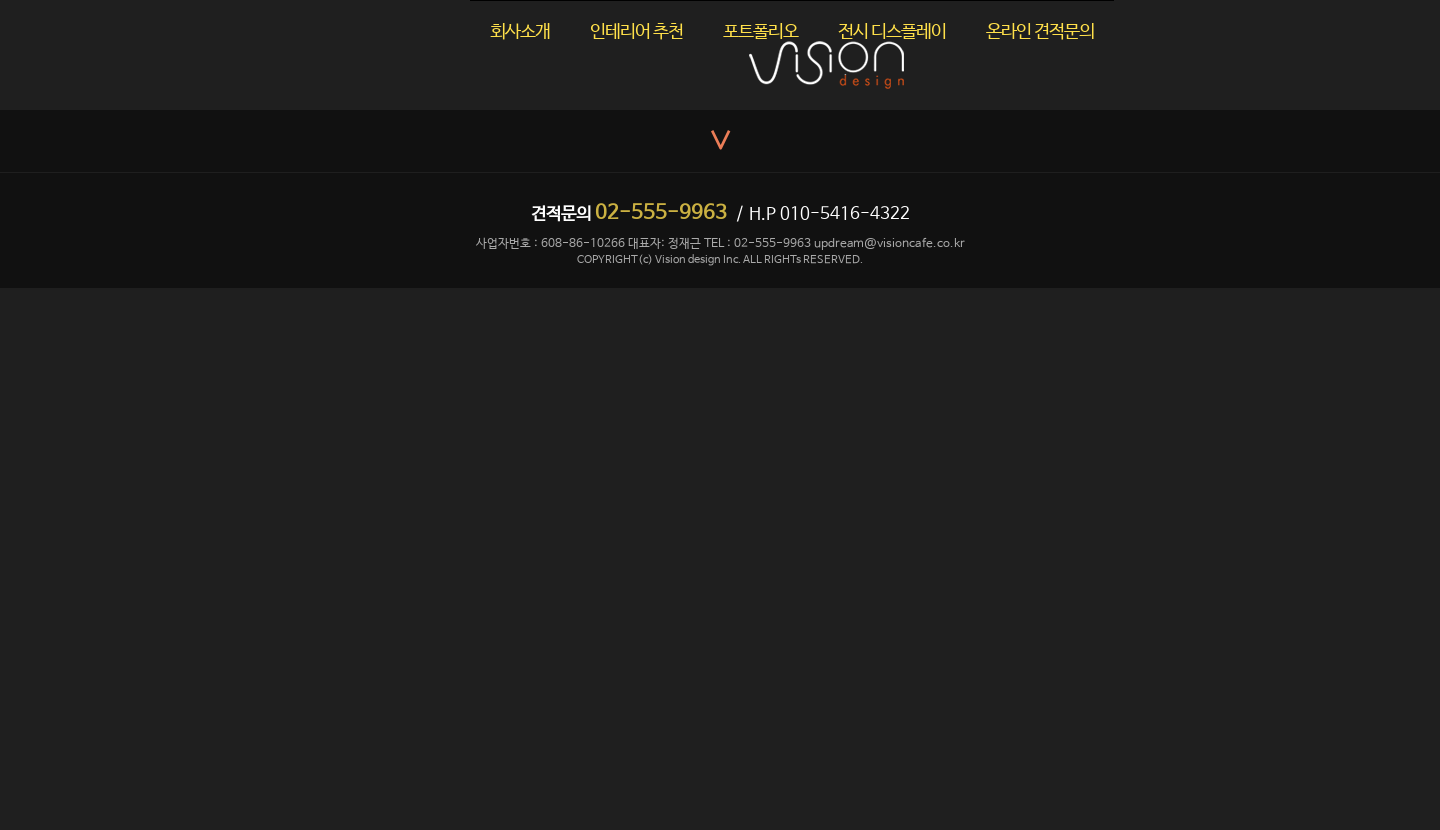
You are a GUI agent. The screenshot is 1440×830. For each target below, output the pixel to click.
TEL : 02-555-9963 (757, 244)
